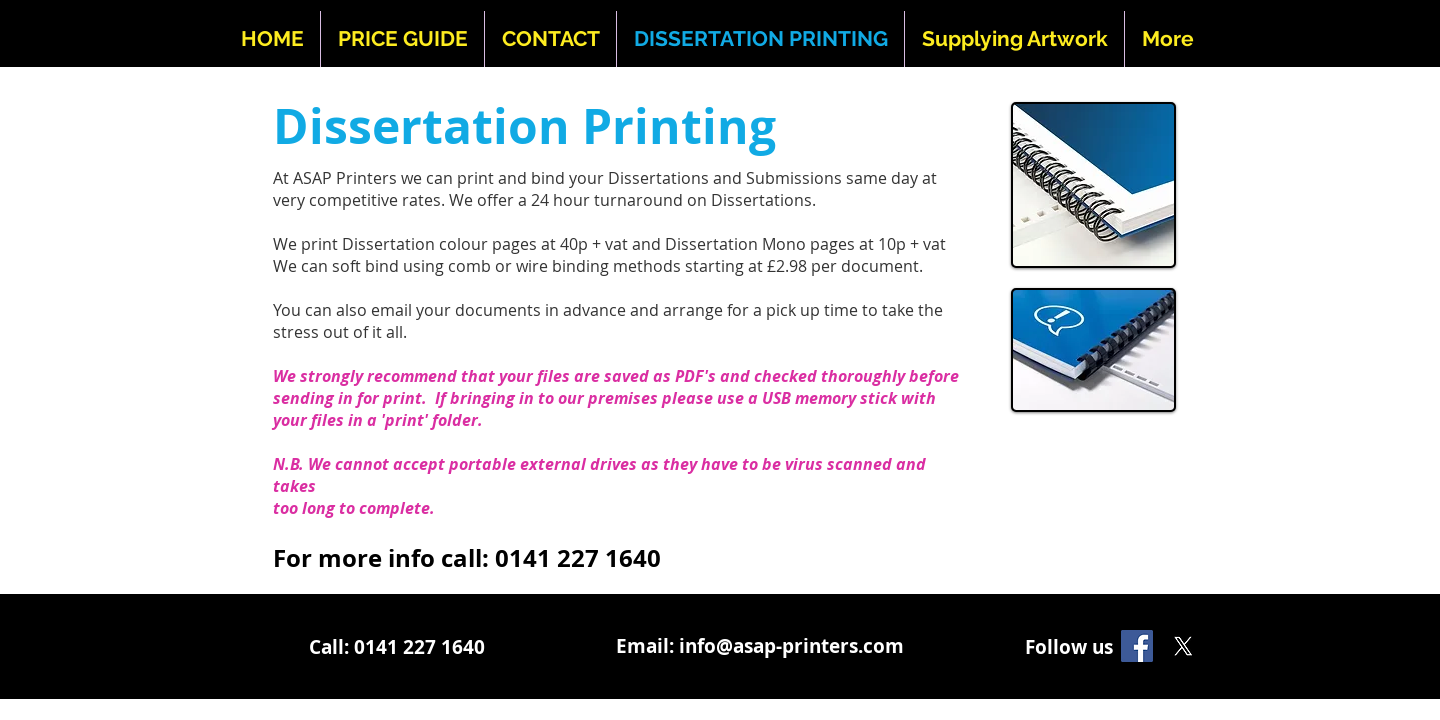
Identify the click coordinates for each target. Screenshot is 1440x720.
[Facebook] (1137, 646)
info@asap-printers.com (791, 646)
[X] (1183, 646)
